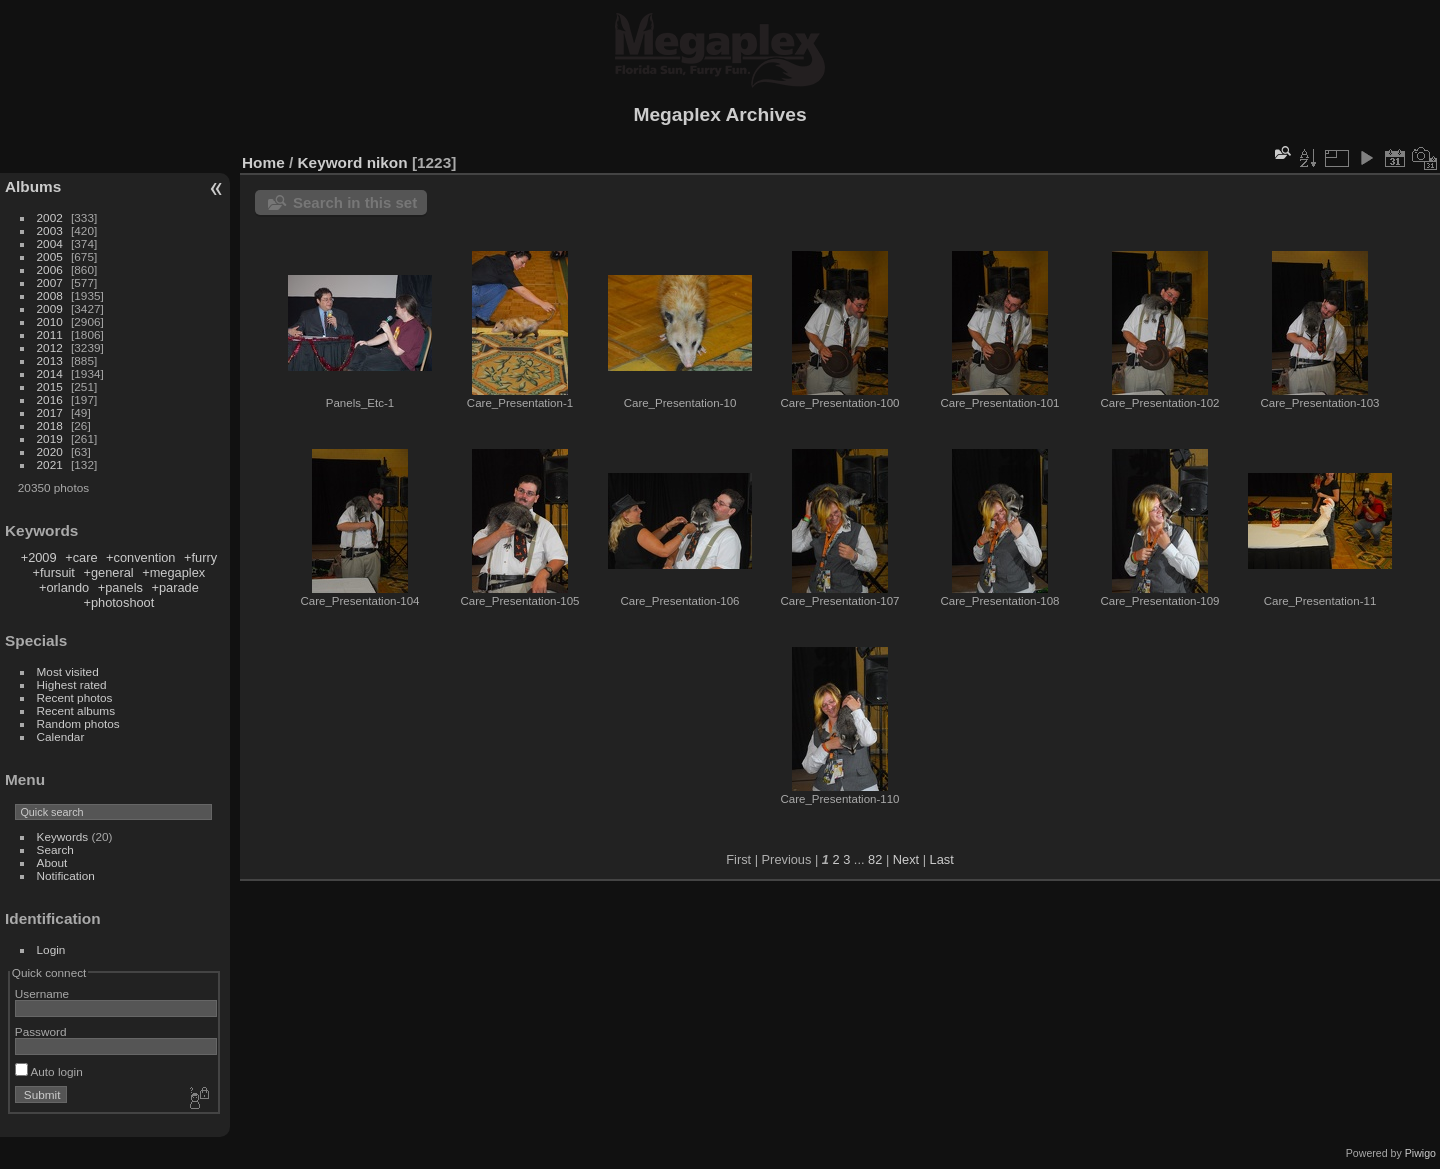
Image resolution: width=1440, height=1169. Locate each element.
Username (42, 993)
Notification (66, 875)
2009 (50, 308)
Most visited (68, 671)
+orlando (64, 587)
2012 (50, 347)
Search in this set (355, 202)
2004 (50, 243)
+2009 (39, 557)
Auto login (49, 1071)
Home (263, 162)
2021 (50, 464)
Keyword (330, 162)
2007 (50, 282)
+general (108, 572)
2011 (50, 334)
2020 (50, 451)
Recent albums (76, 710)
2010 (50, 321)
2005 (50, 256)
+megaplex (173, 572)
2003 (50, 230)
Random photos (78, 723)
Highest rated (72, 684)
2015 (50, 386)
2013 (50, 360)
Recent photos (75, 697)
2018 (50, 425)
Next (906, 859)
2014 (50, 373)
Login (51, 949)
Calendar (61, 736)
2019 (50, 438)
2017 (50, 412)
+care (81, 557)
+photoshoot (118, 602)
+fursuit (54, 572)
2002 (50, 217)
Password (41, 1031)
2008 (50, 295)
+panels (120, 587)
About (52, 862)
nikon (387, 162)
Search (55, 849)
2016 (50, 399)
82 (875, 859)
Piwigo (1420, 1153)
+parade (174, 587)
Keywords (63, 836)
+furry (200, 557)
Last (942, 859)
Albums (33, 186)
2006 (50, 269)
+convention (140, 557)
